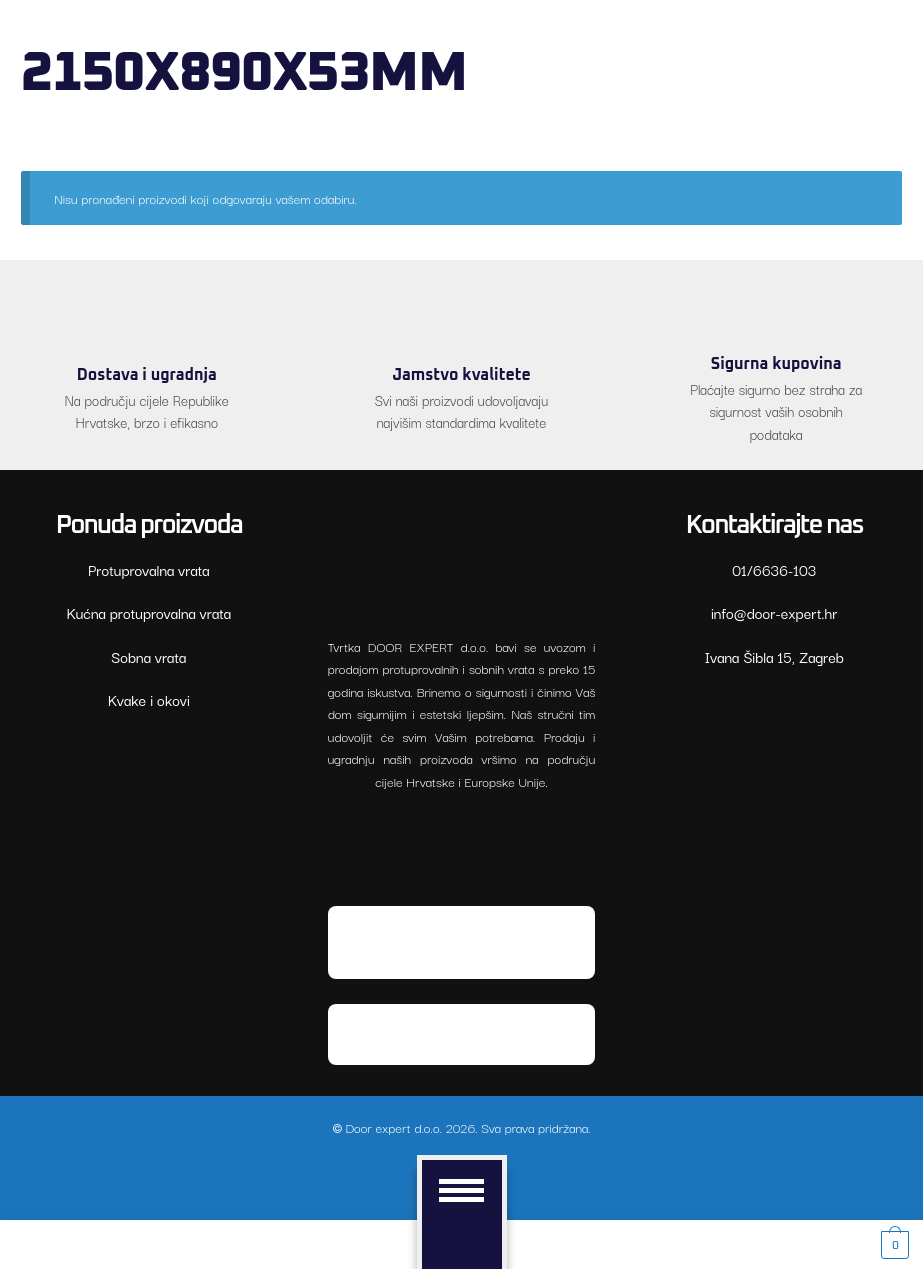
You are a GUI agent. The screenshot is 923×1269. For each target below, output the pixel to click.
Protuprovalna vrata (149, 569)
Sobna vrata (148, 656)
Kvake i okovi (149, 699)
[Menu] (469, 1190)
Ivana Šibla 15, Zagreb (773, 656)
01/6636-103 (774, 569)
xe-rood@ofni (774, 613)
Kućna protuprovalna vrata (149, 612)
